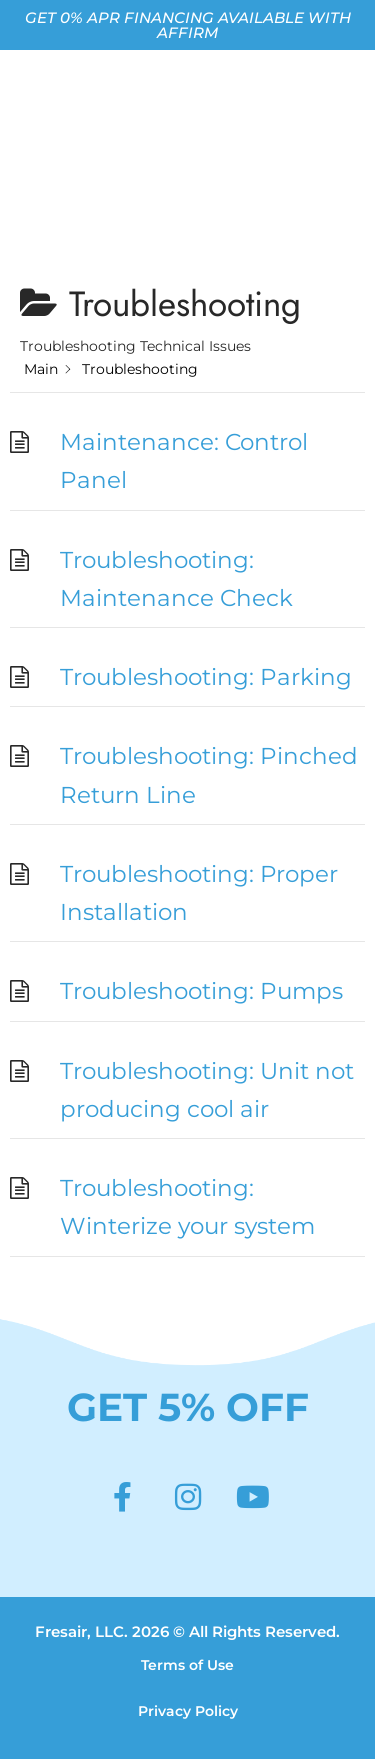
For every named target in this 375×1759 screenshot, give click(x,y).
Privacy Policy (188, 1711)
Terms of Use (187, 1665)
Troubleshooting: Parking (206, 677)
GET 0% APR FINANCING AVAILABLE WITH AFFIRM (188, 25)
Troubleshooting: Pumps (201, 991)
